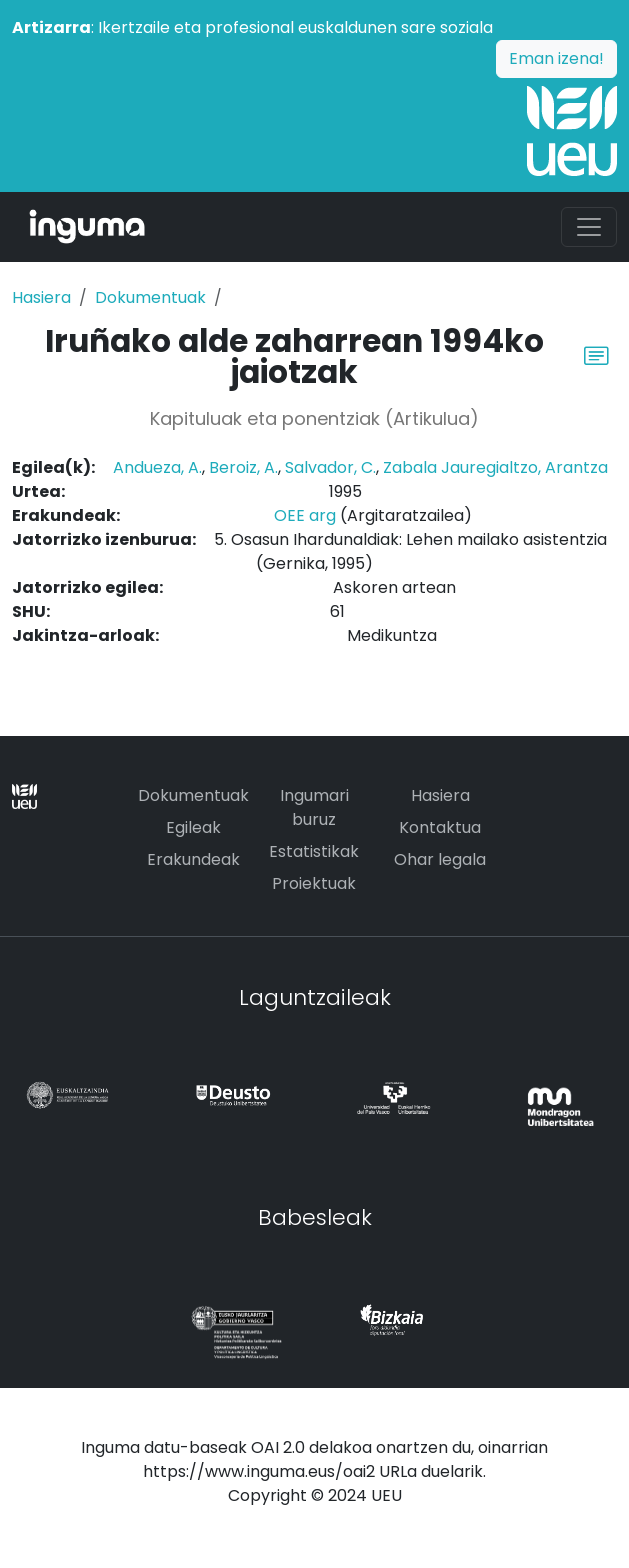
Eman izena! (556, 58)
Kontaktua (440, 827)
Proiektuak (314, 883)
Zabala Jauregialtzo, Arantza (495, 467)
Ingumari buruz (314, 807)
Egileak (193, 827)
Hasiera (41, 297)
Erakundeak (193, 859)
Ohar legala (440, 859)
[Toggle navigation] (589, 227)
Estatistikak (314, 851)
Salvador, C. (330, 467)
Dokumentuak (150, 297)
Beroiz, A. (243, 467)
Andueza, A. (157, 467)
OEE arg (305, 515)
